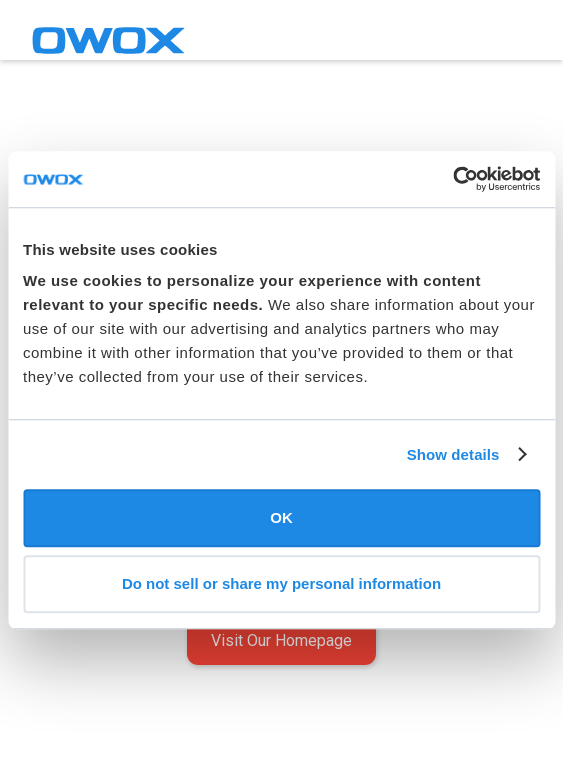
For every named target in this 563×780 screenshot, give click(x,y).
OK (281, 517)
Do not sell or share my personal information (281, 583)
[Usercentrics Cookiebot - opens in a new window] (452, 179)
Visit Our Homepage (281, 640)
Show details (453, 454)
